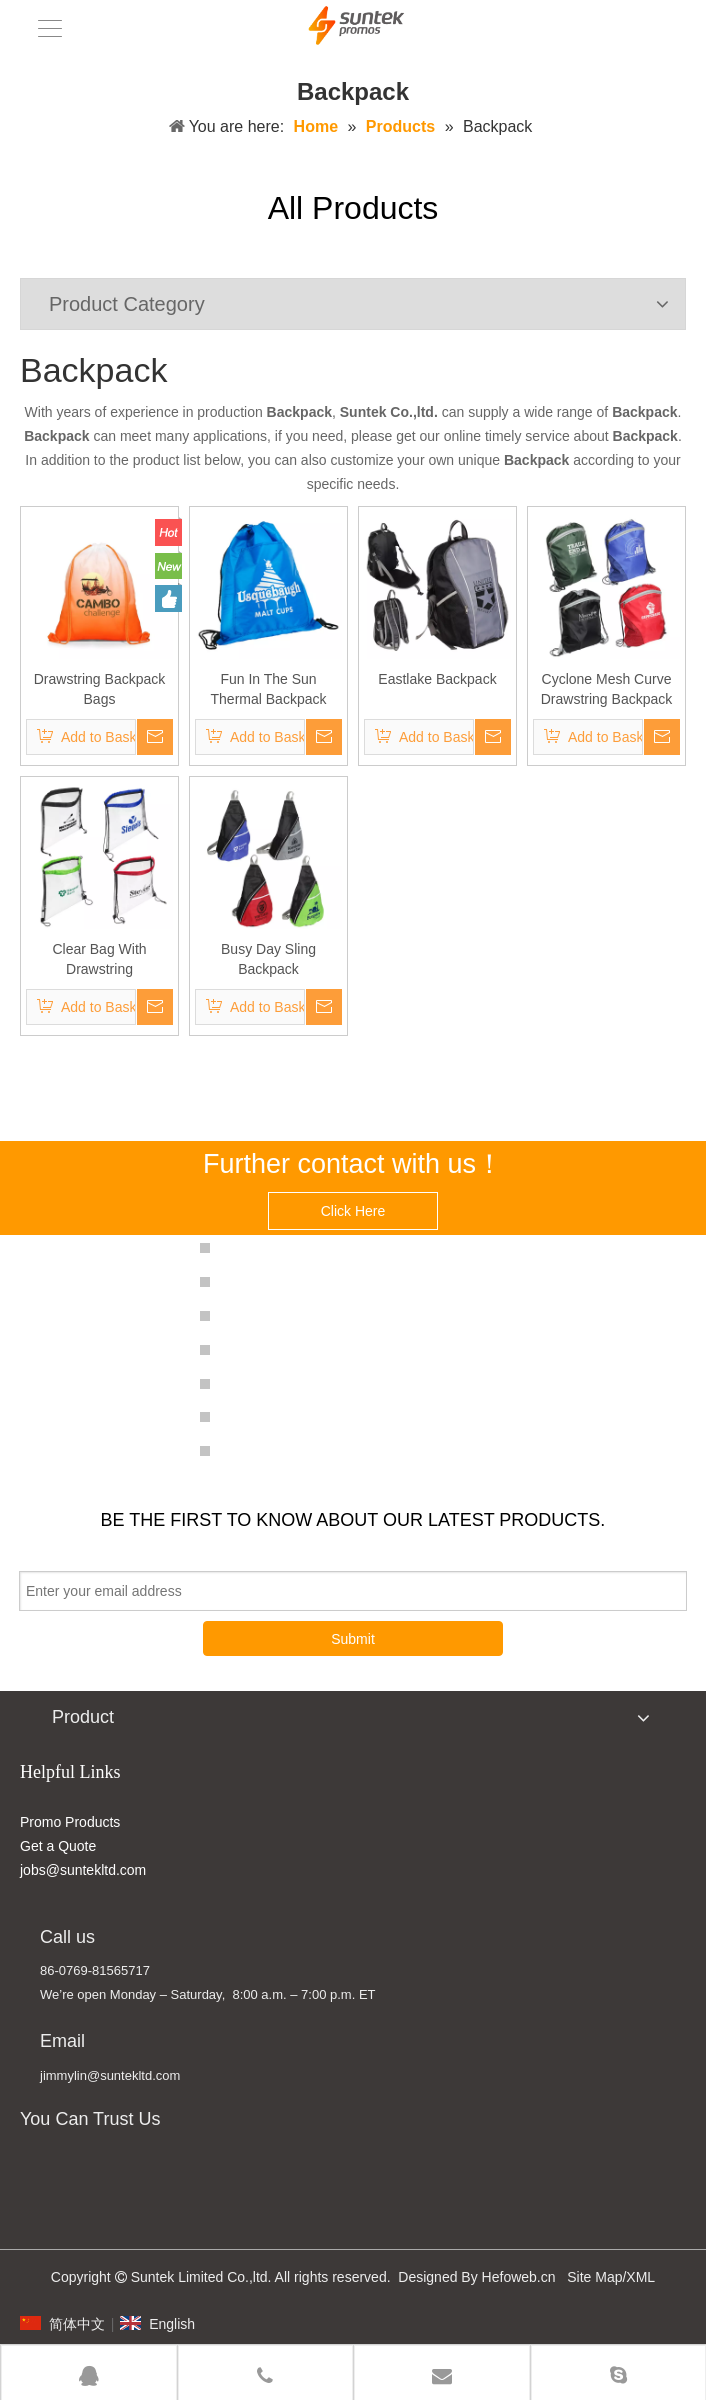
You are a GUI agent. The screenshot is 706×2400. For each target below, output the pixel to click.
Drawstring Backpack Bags (100, 689)
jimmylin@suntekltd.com (110, 2075)
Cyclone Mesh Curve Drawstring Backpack (607, 689)
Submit (353, 1639)
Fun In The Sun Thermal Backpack (269, 689)
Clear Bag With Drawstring (99, 959)
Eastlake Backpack (437, 679)
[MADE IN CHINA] (39, 2184)
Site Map (594, 2277)
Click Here (353, 1211)
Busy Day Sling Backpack (268, 959)
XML (640, 2277)
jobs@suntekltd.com (83, 1870)
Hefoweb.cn (519, 2277)
